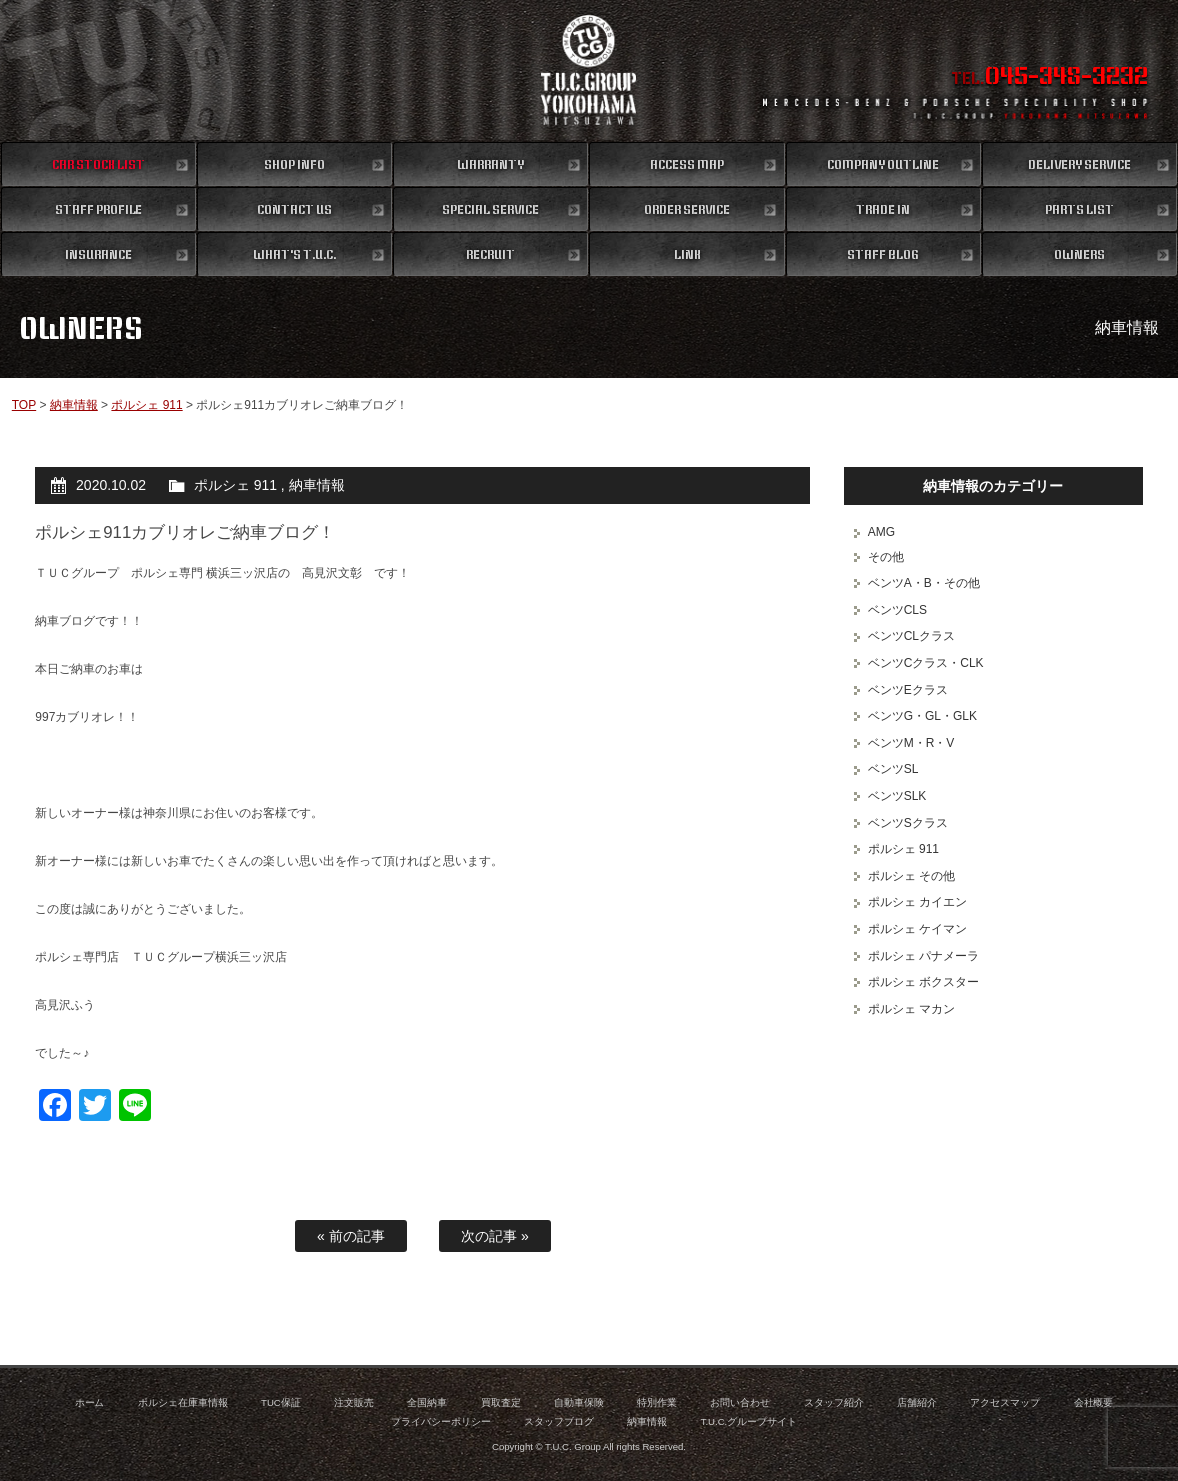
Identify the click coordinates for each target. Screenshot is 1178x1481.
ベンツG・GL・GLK (922, 716)
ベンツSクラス (908, 823)
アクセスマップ (1005, 1402)
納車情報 (74, 405)
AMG (881, 532)
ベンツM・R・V (911, 743)
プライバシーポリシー (441, 1421)
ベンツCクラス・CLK (926, 663)
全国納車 (427, 1402)
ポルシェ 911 (146, 405)
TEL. (1049, 78)
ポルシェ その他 (911, 876)
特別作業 (657, 1402)
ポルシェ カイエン (917, 902)
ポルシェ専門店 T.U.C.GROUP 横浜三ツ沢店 (588, 70)
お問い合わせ (740, 1402)
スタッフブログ (559, 1421)
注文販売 (354, 1402)
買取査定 (501, 1402)
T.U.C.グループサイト (749, 1421)
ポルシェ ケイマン (917, 929)
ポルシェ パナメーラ (923, 956)
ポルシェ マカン (911, 1009)
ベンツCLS (897, 610)
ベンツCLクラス (911, 636)
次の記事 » (495, 1236)
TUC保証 (281, 1402)
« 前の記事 (351, 1236)
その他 (886, 557)
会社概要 (1094, 1402)
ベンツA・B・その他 (924, 583)
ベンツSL (893, 769)
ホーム (90, 1402)
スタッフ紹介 (834, 1402)
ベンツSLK (897, 796)
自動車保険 (579, 1402)
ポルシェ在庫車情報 (183, 1402)
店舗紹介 (917, 1402)
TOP (24, 405)
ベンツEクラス (908, 690)
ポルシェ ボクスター (923, 982)
